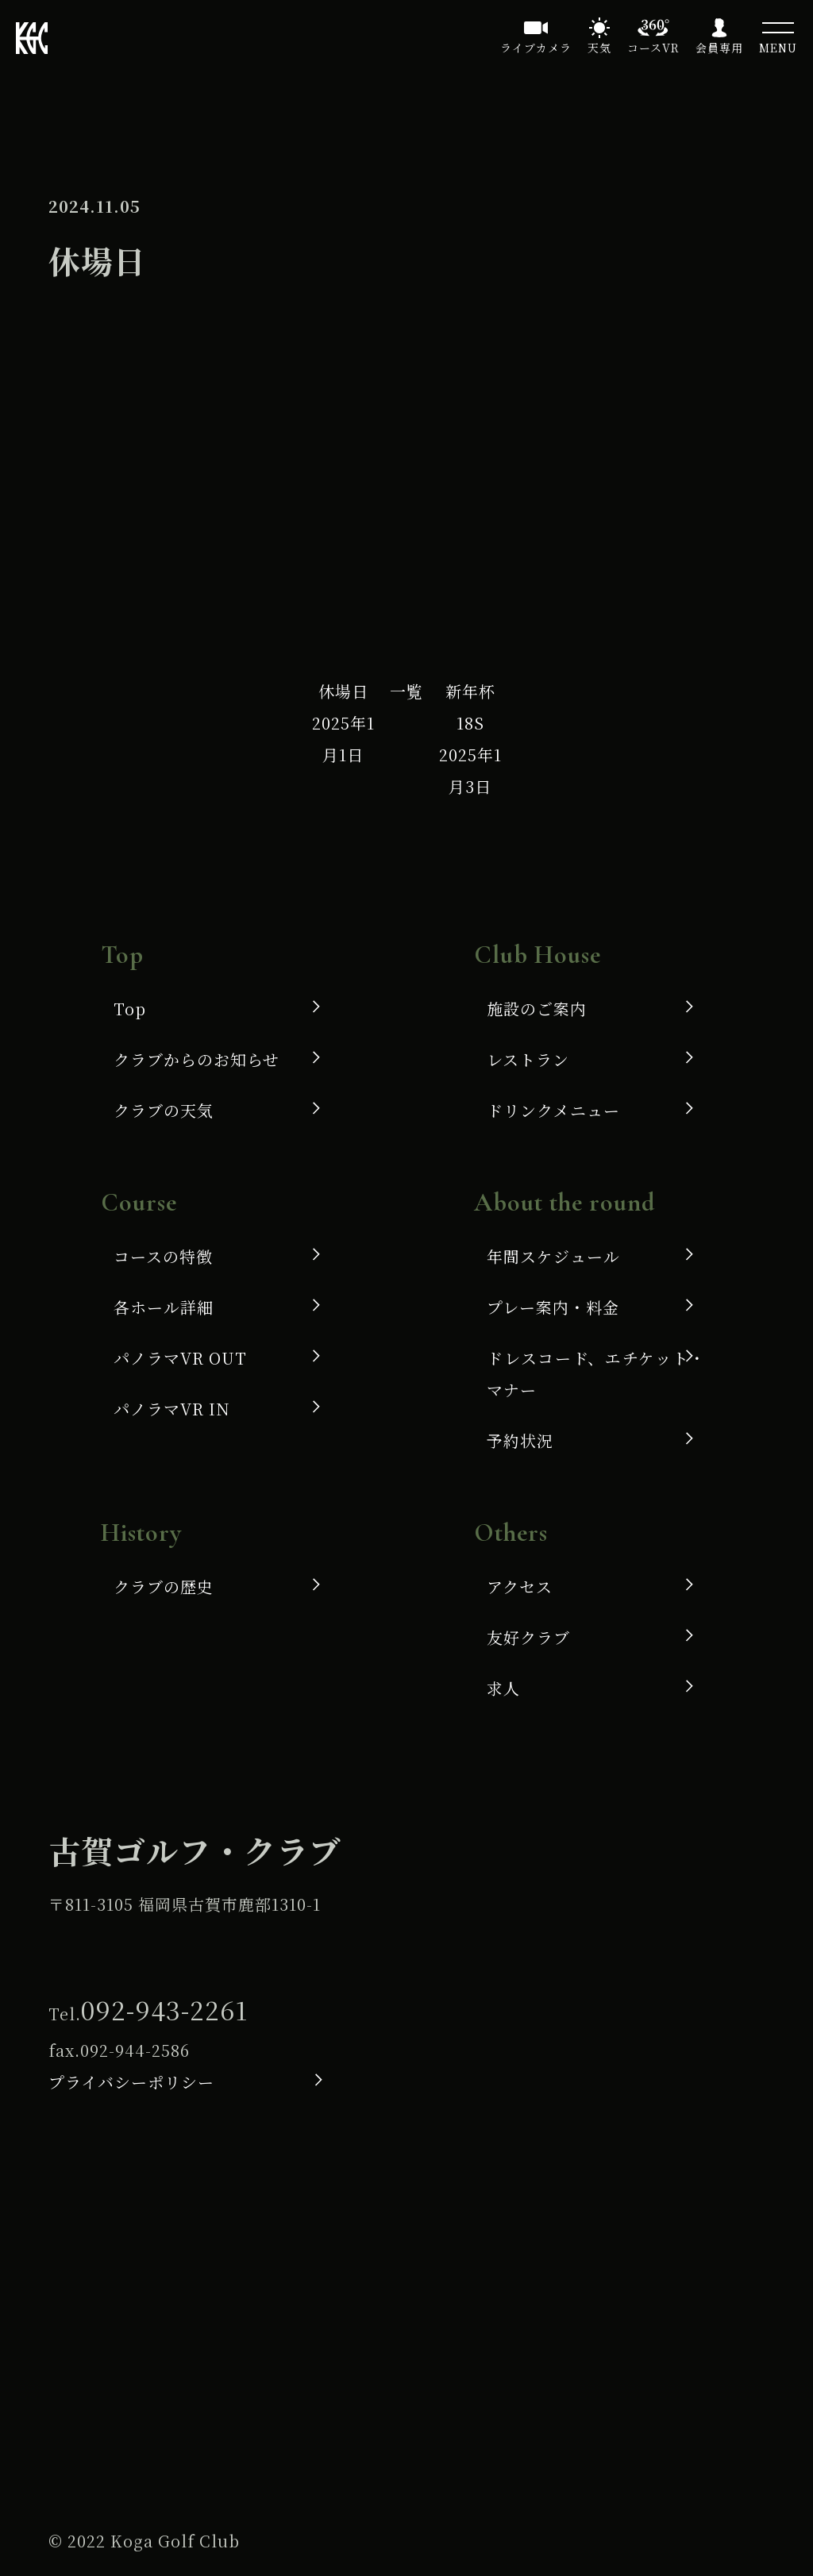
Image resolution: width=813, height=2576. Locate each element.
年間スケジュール (553, 1256)
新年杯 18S (471, 739)
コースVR (653, 48)
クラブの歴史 (164, 1586)
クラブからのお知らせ (196, 1059)
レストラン (528, 1059)
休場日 (343, 723)
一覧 (406, 691)
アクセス (520, 1586)
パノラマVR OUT (180, 1357)
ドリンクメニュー (553, 1110)
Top (130, 1008)
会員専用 (719, 48)
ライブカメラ (536, 48)
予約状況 (520, 1440)
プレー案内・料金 (553, 1307)
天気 (599, 48)
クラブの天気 (164, 1110)
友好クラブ (528, 1637)
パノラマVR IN (172, 1408)
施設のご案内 (537, 1008)
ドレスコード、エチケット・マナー (596, 1373)
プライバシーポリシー (131, 2081)
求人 (503, 1688)
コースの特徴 (163, 1256)
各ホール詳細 (164, 1307)
